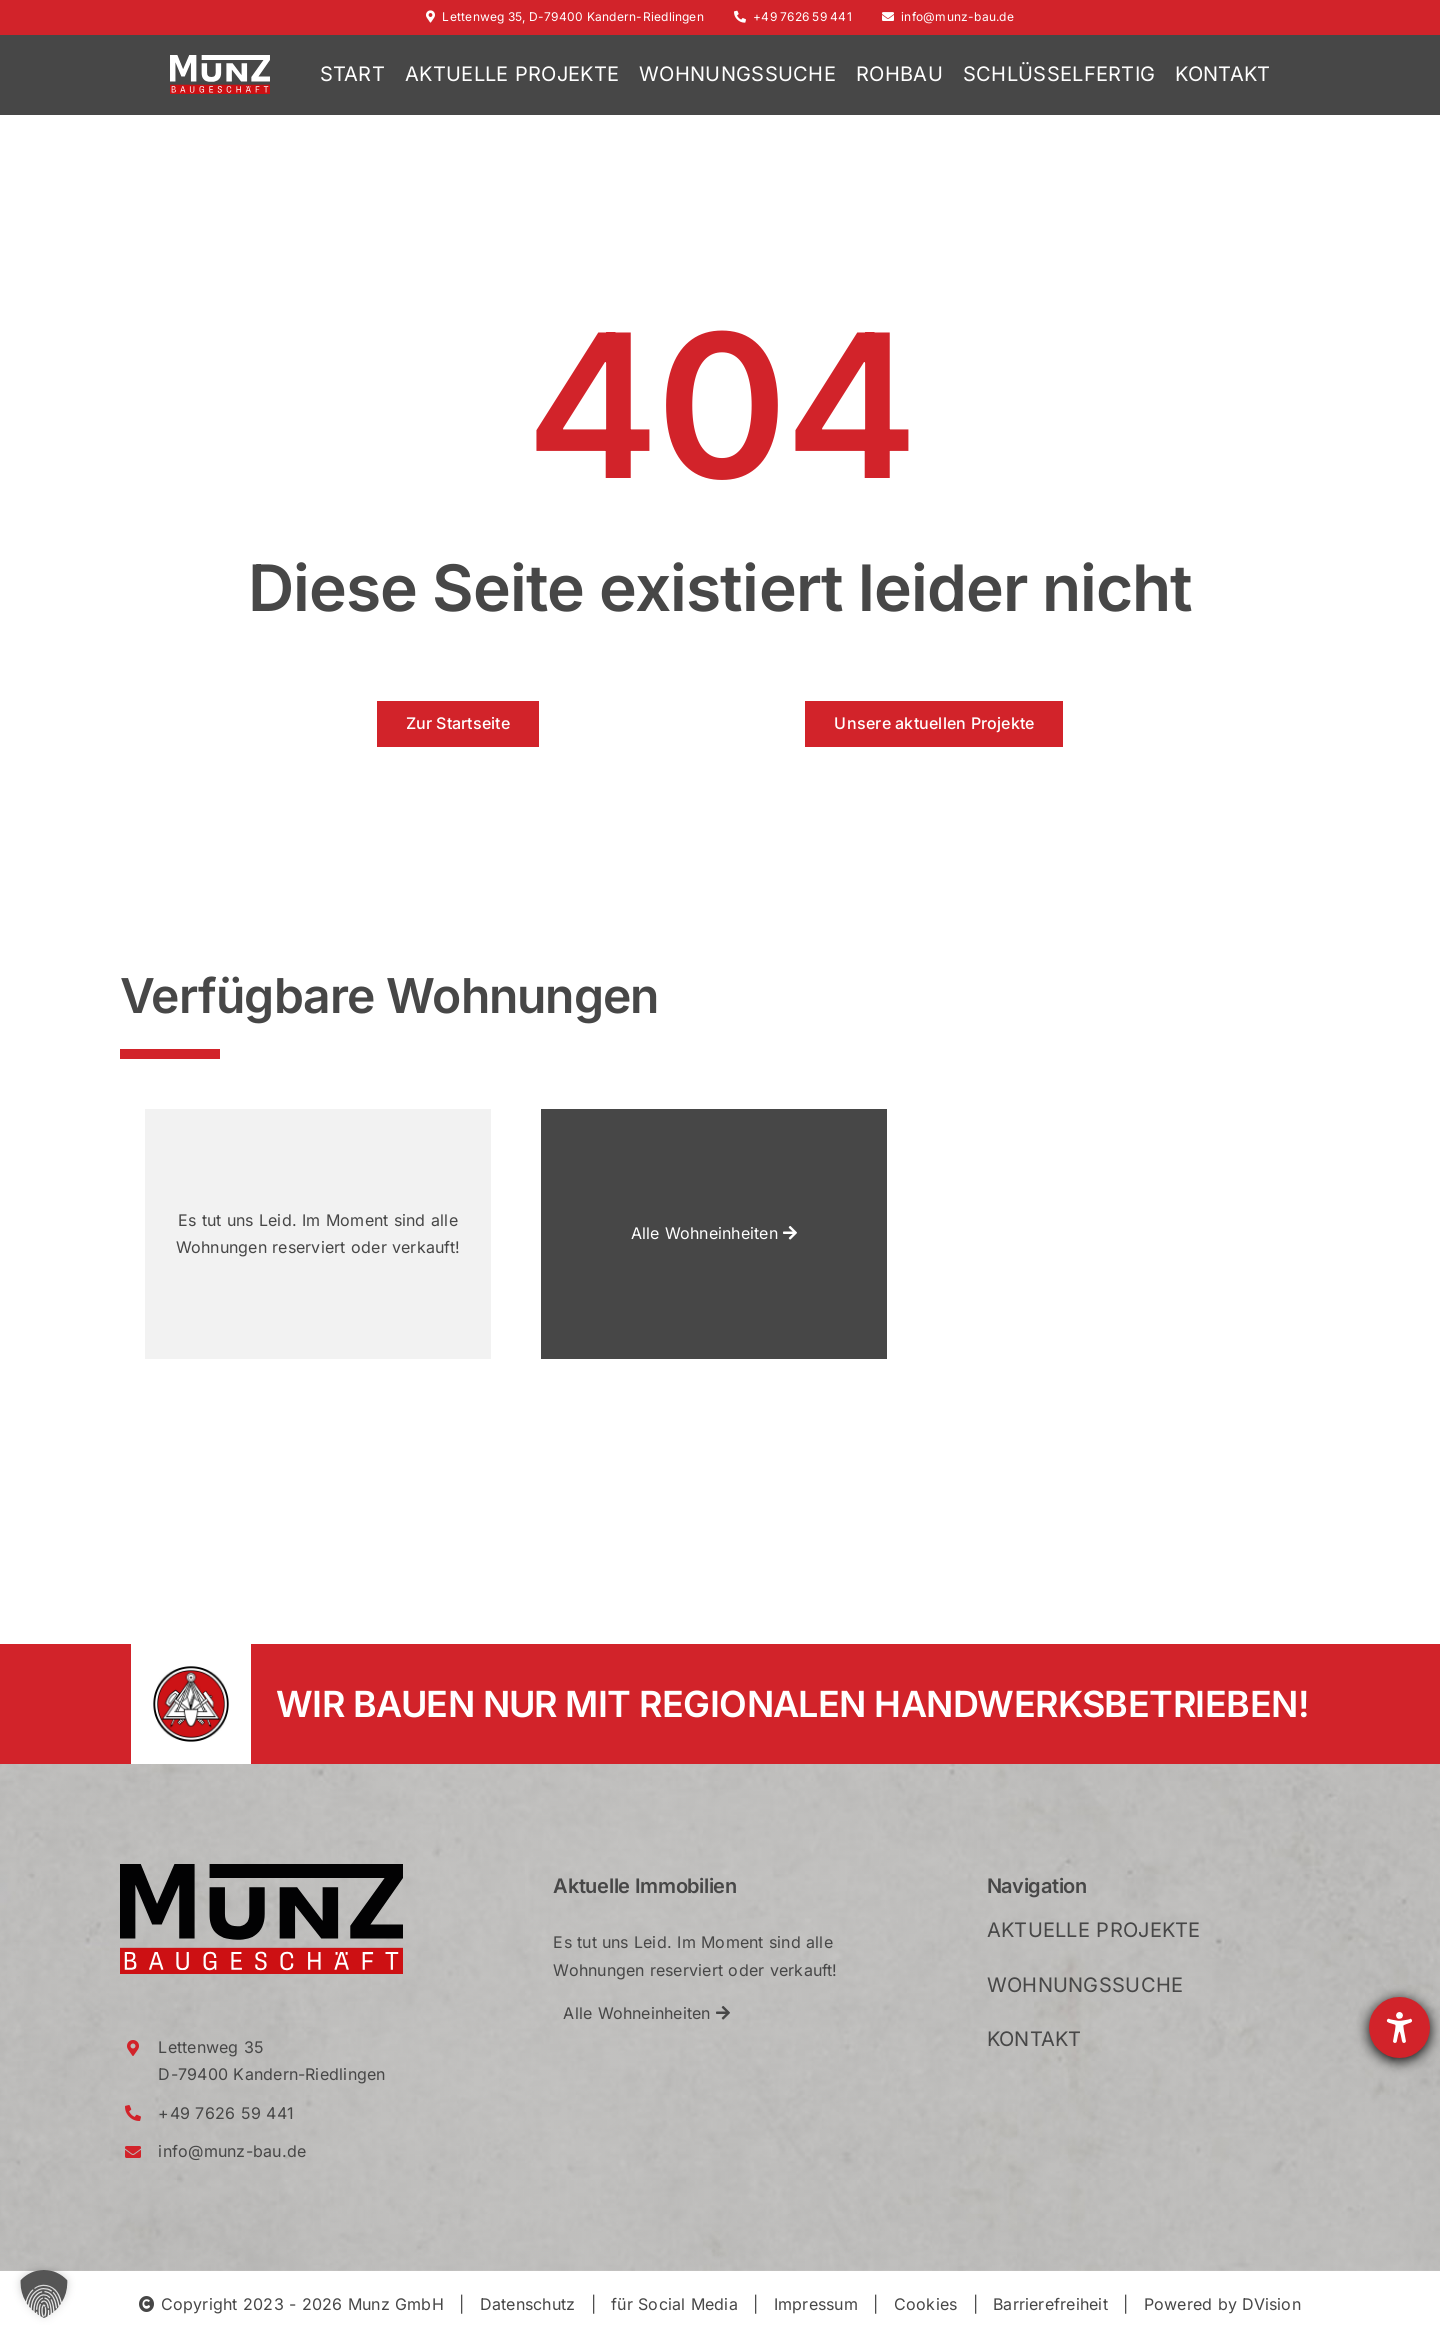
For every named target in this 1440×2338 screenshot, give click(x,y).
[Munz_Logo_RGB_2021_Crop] (261, 1872)
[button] (44, 2294)
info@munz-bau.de (948, 16)
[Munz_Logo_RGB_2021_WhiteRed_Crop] (220, 63)
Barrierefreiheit (1050, 2304)
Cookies (926, 2304)
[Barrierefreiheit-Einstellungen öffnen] (1399, 2027)
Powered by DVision (1222, 2304)
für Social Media (674, 2304)
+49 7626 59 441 (793, 16)
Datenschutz (528, 2304)
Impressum (816, 2304)
